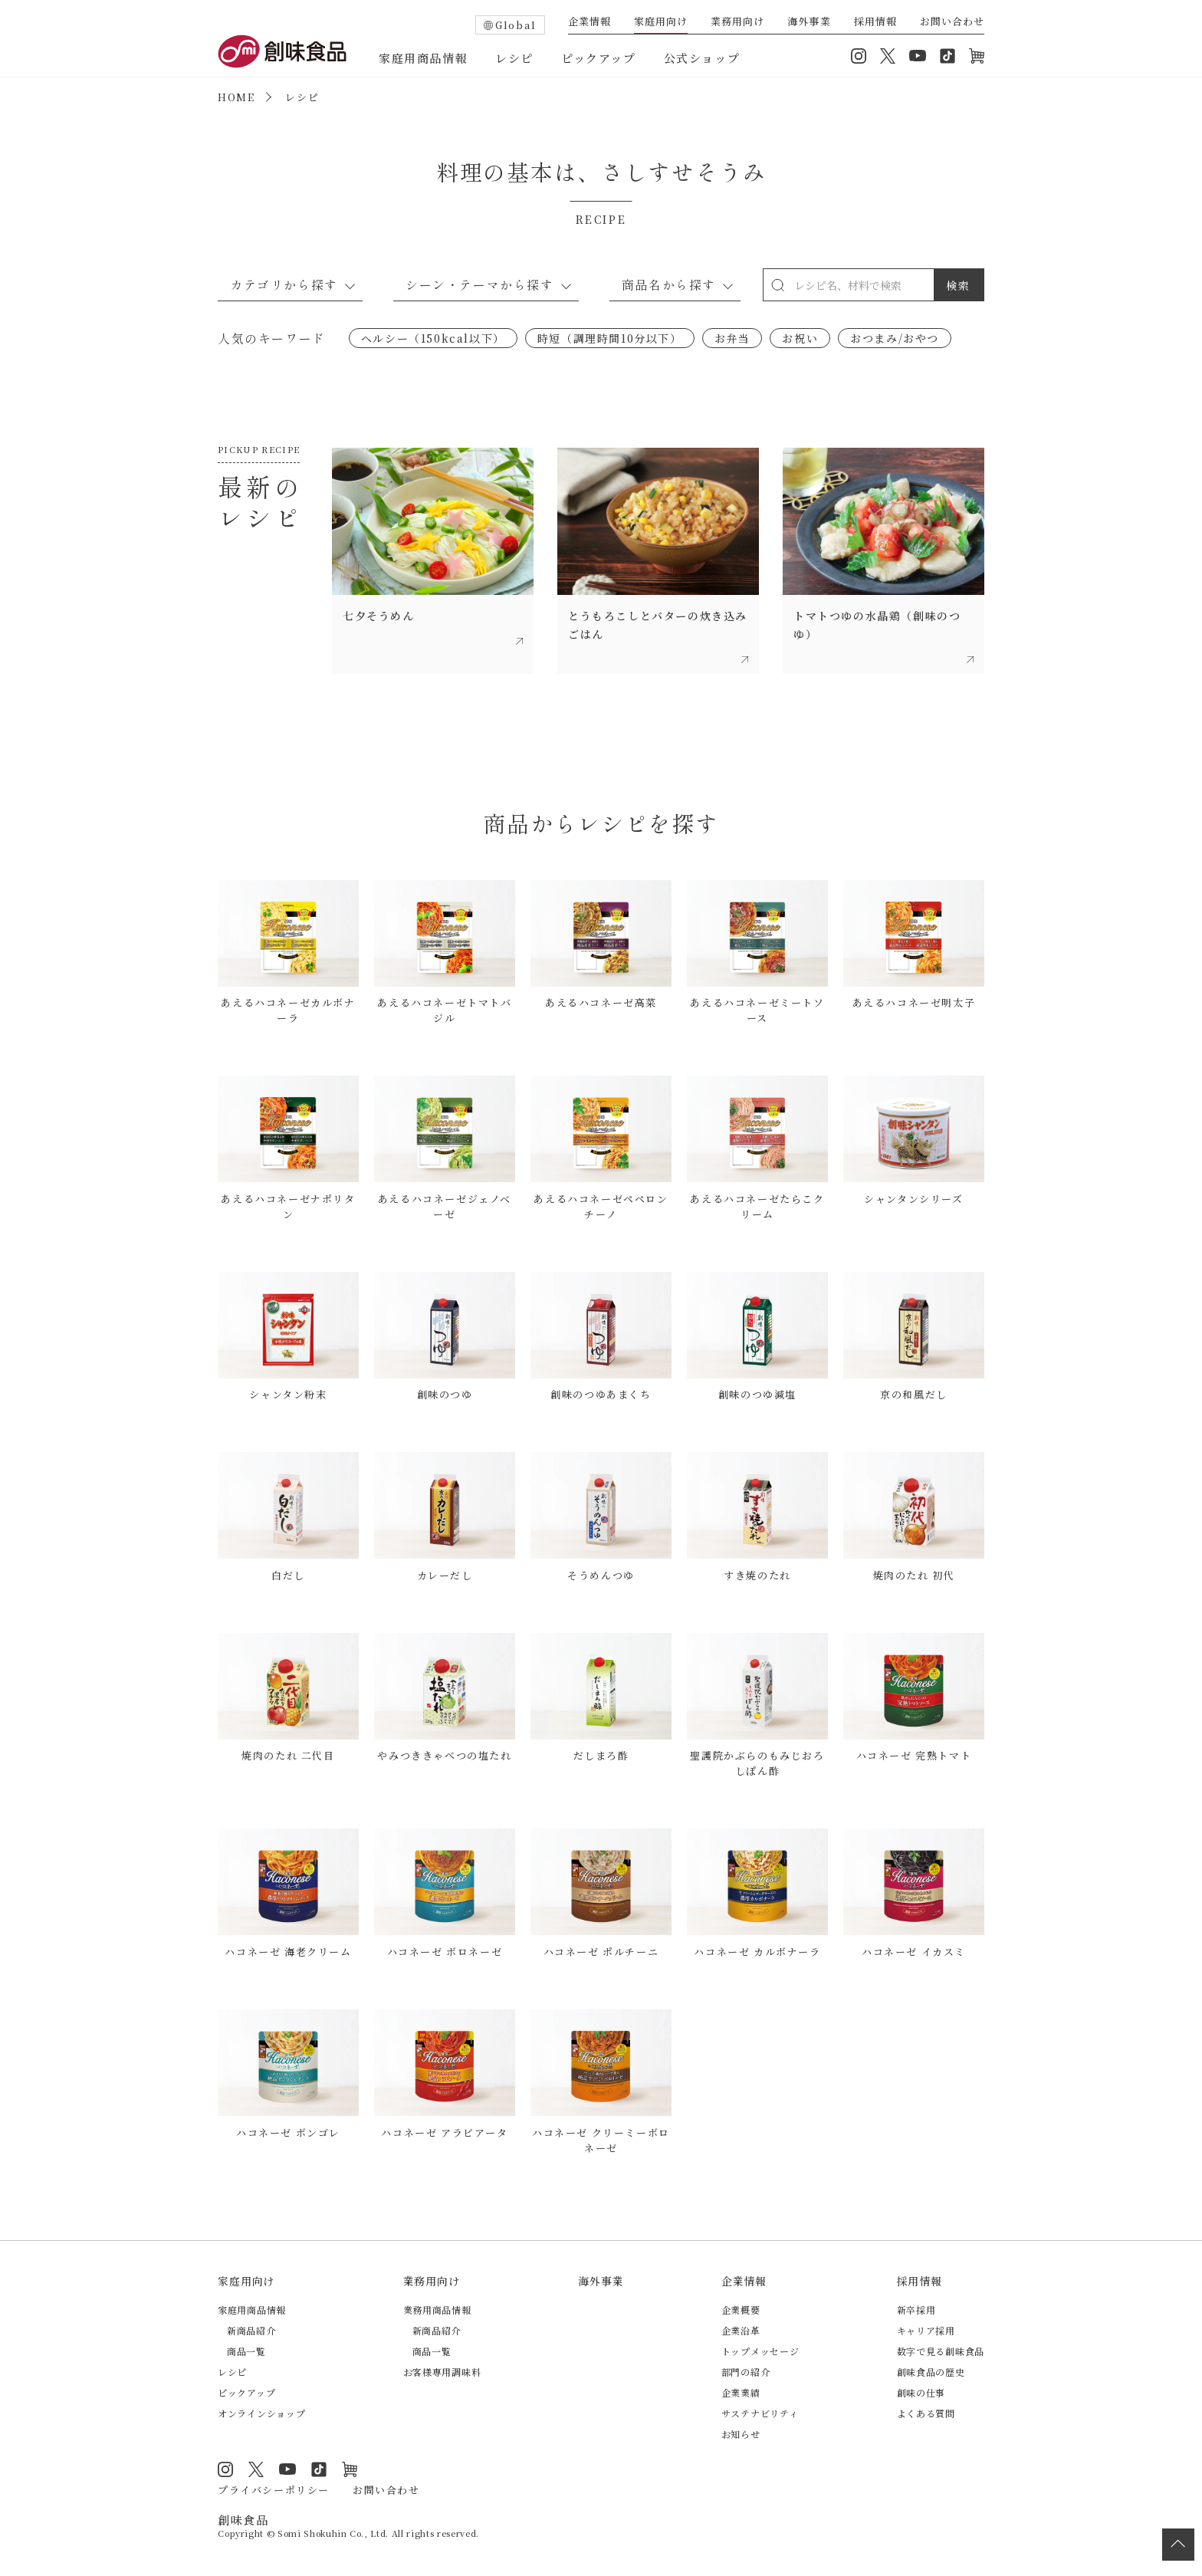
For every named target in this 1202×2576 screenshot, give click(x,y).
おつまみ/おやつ (894, 338)
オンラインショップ (976, 56)
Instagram (858, 56)
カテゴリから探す (284, 284)
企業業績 (740, 2392)
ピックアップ (598, 58)
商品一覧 (246, 2351)
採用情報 (875, 22)
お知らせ (740, 2433)
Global (516, 25)
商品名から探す (669, 284)
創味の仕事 (921, 2392)
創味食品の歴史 (931, 2371)
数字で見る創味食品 (940, 2351)
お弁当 (732, 338)
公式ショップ (702, 58)
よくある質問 (926, 2413)
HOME (236, 97)
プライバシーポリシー (274, 2489)
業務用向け (737, 22)
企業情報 (589, 22)
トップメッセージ (760, 2351)
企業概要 (740, 2309)
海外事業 (808, 22)
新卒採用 (916, 2309)
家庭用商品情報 (423, 58)
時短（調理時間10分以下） (609, 338)
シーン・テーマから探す (480, 284)
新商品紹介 (251, 2330)
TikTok (947, 56)
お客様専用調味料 (442, 2371)
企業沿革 (740, 2330)
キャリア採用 (926, 2330)
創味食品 (282, 51)
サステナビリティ (760, 2413)
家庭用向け (661, 22)
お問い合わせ (952, 22)
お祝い (800, 338)
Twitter (887, 56)
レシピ (514, 58)
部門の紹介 (745, 2371)
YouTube (917, 56)
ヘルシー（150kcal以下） (433, 338)
